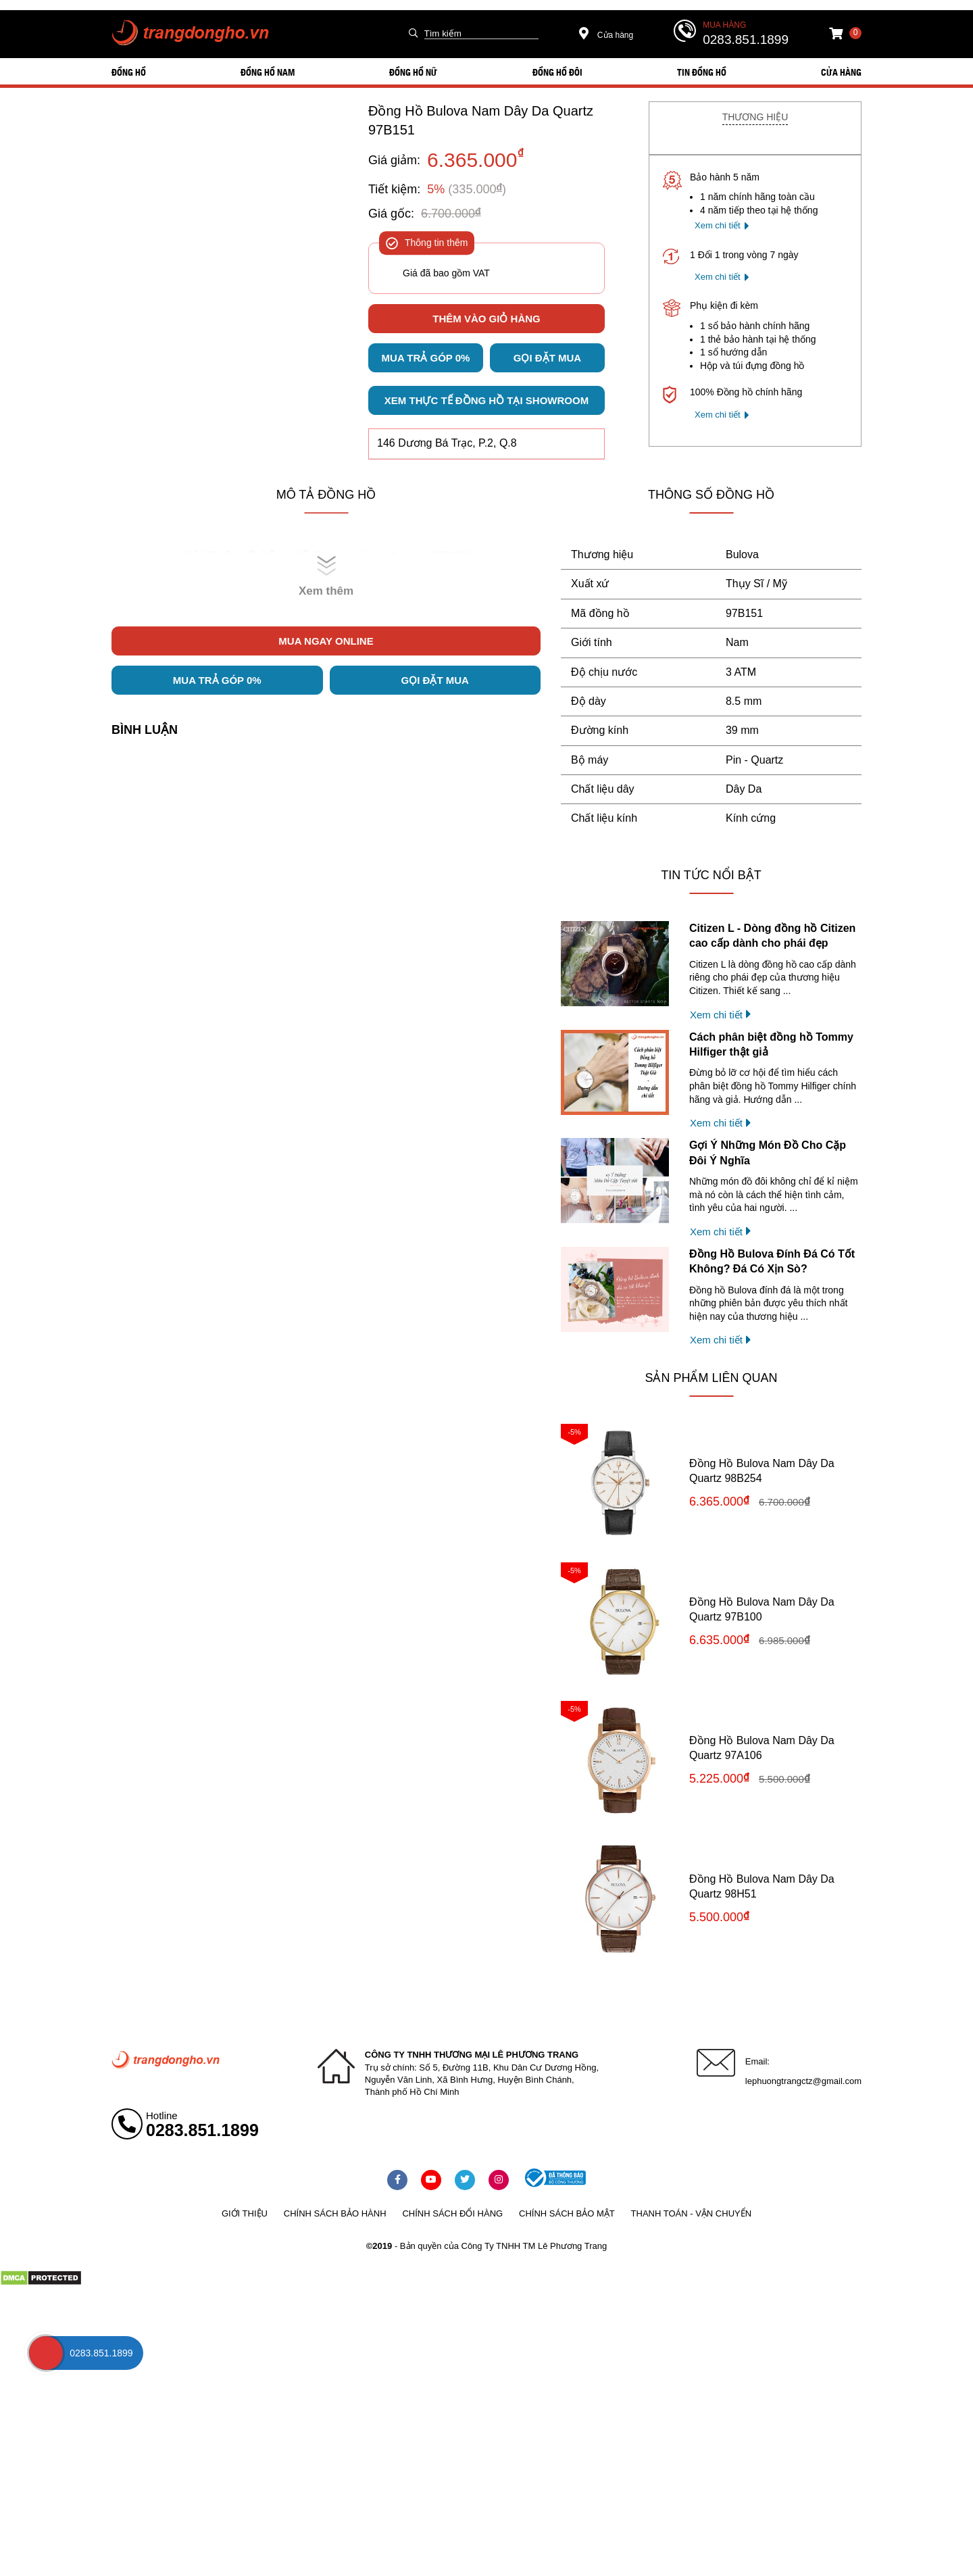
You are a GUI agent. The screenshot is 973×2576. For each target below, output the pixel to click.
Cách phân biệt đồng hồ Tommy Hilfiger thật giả (771, 1044)
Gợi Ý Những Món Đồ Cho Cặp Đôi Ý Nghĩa (767, 1152)
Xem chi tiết (718, 225)
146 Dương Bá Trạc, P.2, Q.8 (447, 443)
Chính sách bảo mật (567, 2213)
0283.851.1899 (746, 39)
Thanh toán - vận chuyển (691, 2213)
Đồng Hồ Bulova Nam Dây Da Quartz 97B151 (480, 120)
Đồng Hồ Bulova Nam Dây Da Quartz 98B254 (761, 1471)
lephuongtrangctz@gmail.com (803, 2081)
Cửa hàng (606, 35)
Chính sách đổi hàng (452, 2213)
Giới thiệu (245, 2213)
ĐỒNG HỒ (128, 71)
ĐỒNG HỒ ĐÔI (557, 71)
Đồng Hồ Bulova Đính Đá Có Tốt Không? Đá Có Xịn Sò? (772, 1261)
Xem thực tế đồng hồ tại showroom (486, 400)
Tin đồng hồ (701, 71)
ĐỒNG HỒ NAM (268, 71)
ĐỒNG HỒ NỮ (413, 71)
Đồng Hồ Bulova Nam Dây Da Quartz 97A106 (761, 1748)
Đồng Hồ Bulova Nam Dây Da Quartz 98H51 (761, 1886)
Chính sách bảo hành (335, 2213)
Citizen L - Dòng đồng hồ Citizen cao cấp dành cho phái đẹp (772, 935)
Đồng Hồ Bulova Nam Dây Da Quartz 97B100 (761, 1609)
